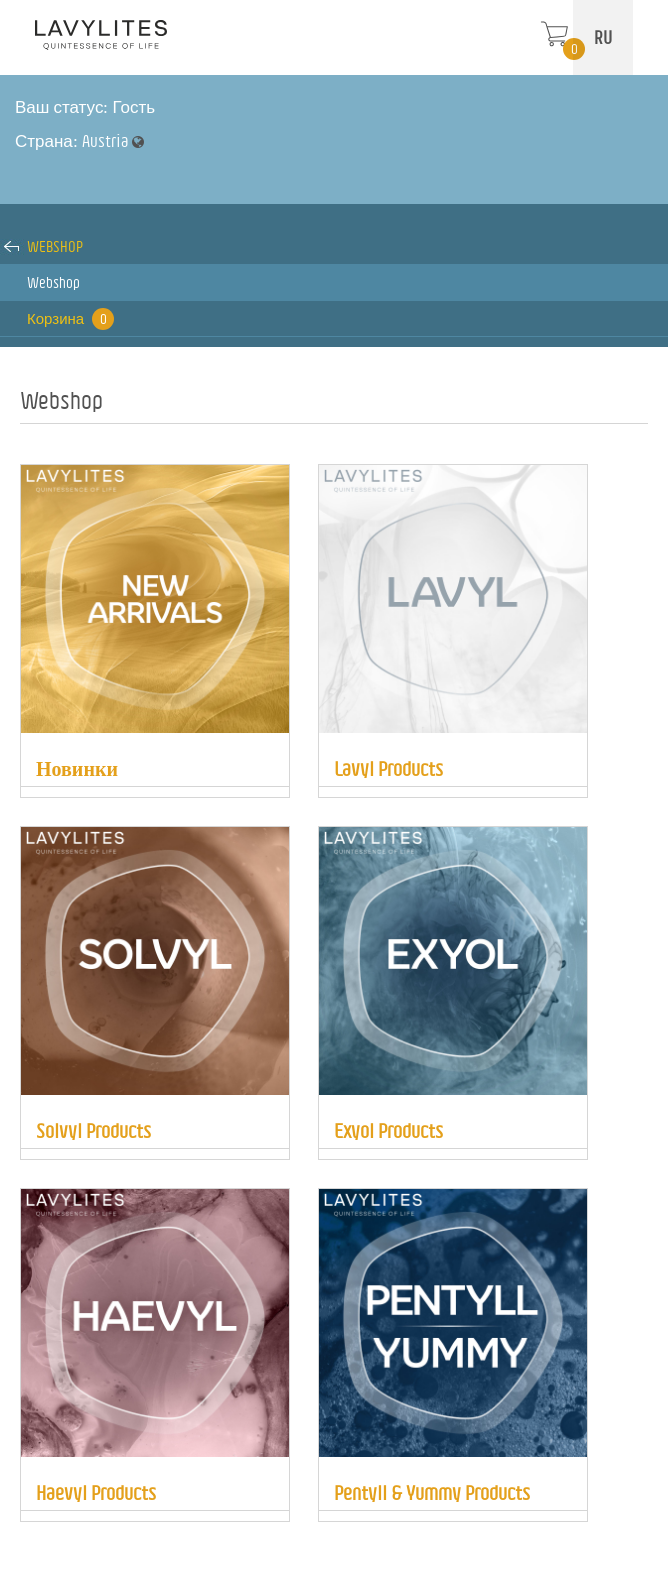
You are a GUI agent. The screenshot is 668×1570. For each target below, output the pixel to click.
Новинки (77, 768)
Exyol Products (388, 1130)
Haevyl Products (96, 1492)
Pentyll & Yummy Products (432, 1492)
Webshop (55, 246)
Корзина (70, 319)
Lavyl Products (388, 768)
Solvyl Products (93, 1130)
